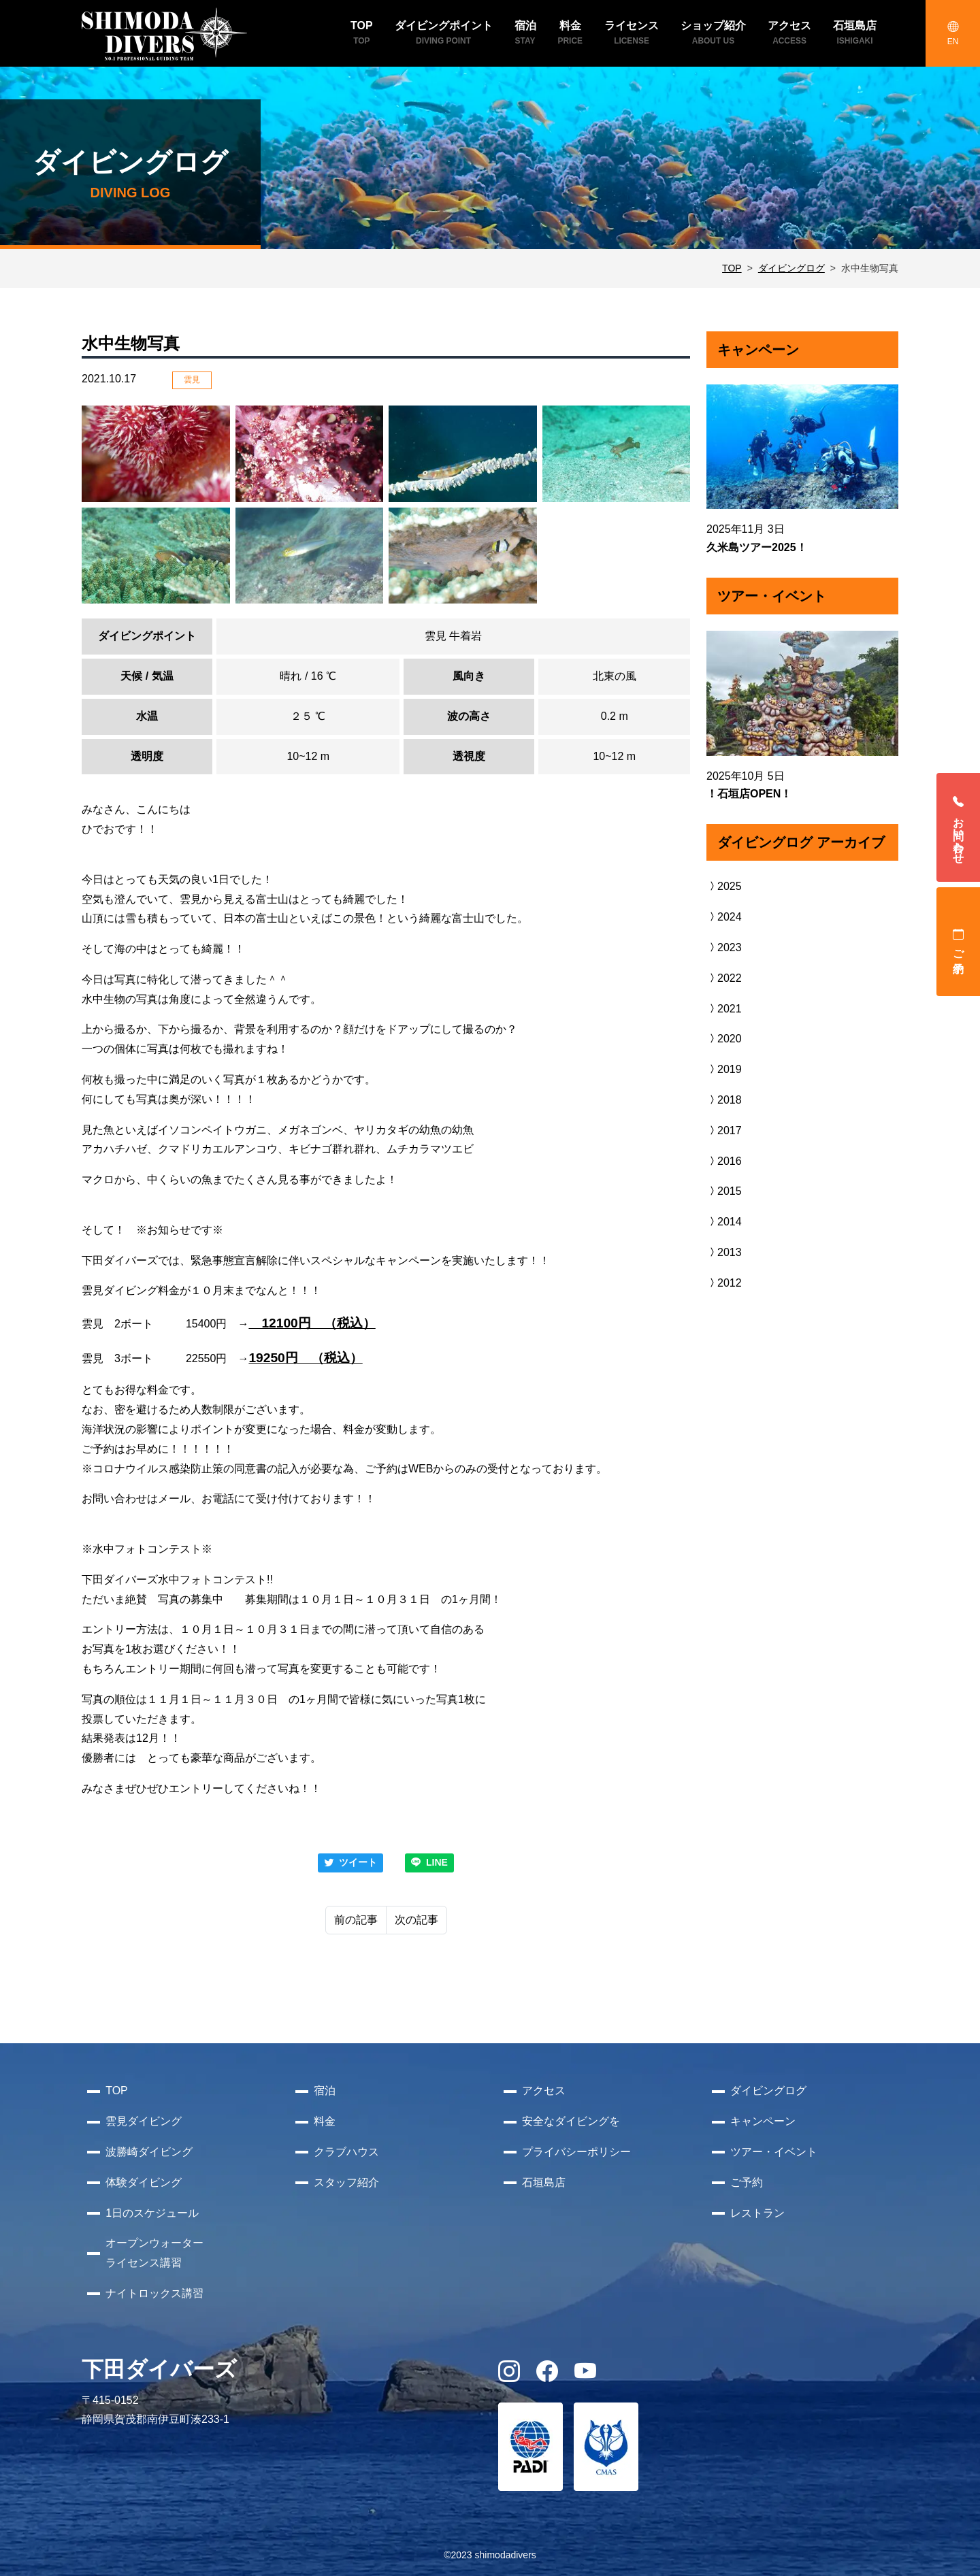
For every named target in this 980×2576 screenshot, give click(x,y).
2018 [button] (724, 1100)
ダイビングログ (791, 268)
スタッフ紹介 (346, 2182)
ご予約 (958, 942)
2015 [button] (724, 1191)
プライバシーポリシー (576, 2152)
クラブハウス (346, 2152)
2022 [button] (724, 978)
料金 (325, 2121)
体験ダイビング (143, 2182)
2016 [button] (724, 1161)
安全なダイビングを (571, 2121)
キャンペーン (763, 2121)
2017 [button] (724, 1130)
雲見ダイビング (143, 2121)
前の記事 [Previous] (356, 1920)
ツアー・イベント (773, 2152)
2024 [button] (724, 917)
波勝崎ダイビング (149, 2152)
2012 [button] (724, 1283)
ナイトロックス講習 (154, 2293)
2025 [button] (724, 886)
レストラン (757, 2213)
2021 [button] (724, 1008)
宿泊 (325, 2090)
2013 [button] (724, 1252)
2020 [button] (724, 1038)
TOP (732, 268)
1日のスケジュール (152, 2213)
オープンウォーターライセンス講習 (154, 2252)
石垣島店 (544, 2182)
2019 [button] (724, 1069)
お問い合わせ (958, 827)
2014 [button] (724, 1221)
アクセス (544, 2090)
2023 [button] (724, 947)
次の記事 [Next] (416, 1920)
